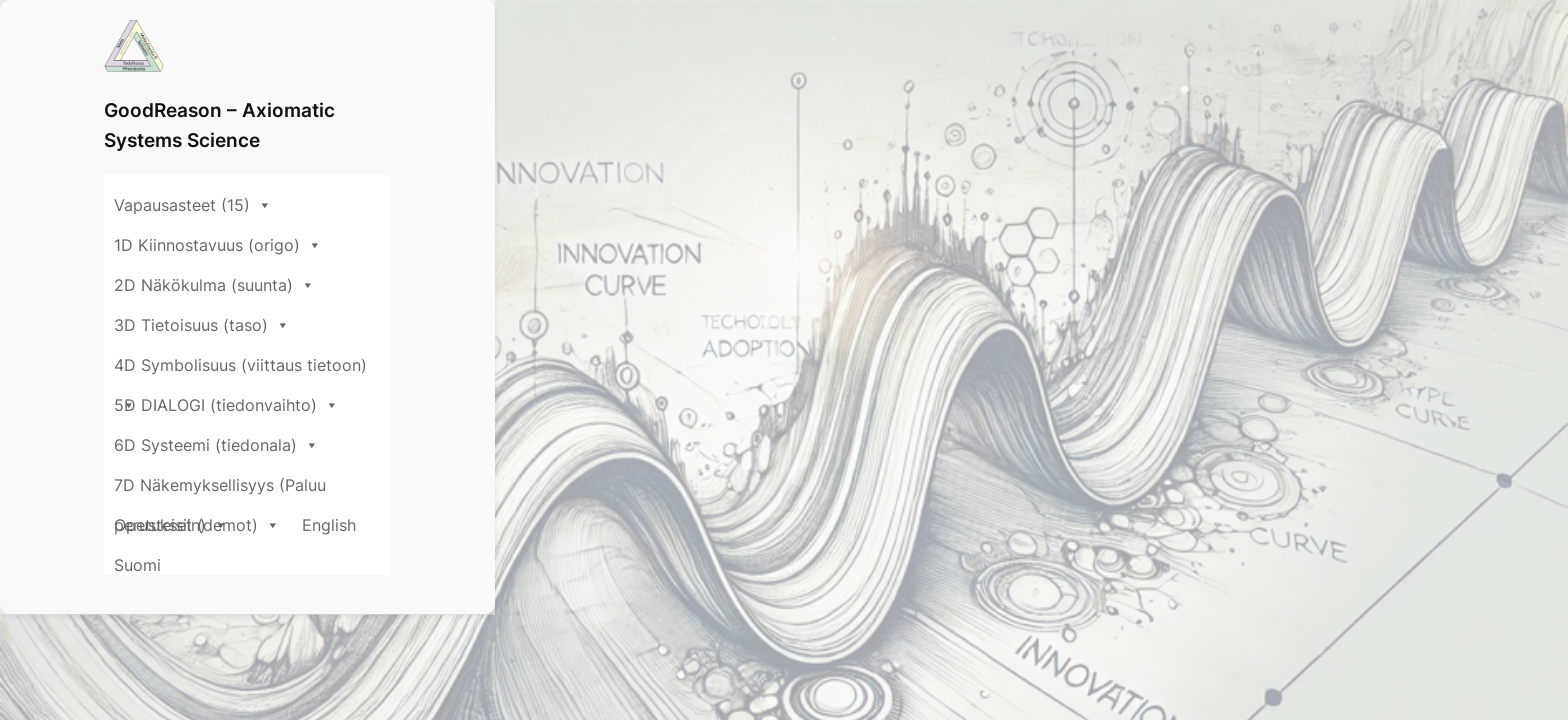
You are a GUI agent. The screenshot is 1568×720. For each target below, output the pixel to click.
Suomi (1228, 161)
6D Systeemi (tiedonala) (463, 156)
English (1156, 161)
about (330, 664)
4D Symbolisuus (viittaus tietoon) (1082, 116)
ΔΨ (121, 664)
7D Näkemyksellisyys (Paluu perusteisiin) (753, 156)
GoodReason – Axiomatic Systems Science (384, 45)
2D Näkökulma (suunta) (624, 116)
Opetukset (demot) (1024, 156)
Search (1139, 524)
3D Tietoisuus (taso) (835, 116)
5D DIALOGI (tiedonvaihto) (226, 156)
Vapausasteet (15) (193, 116)
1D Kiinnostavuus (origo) (398, 116)
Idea (399, 664)
